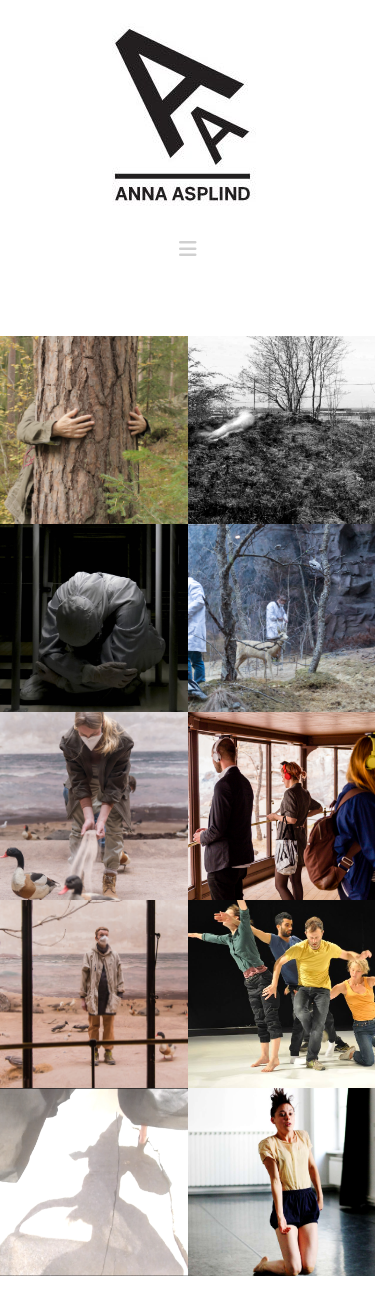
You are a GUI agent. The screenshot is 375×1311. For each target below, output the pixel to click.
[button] (188, 249)
